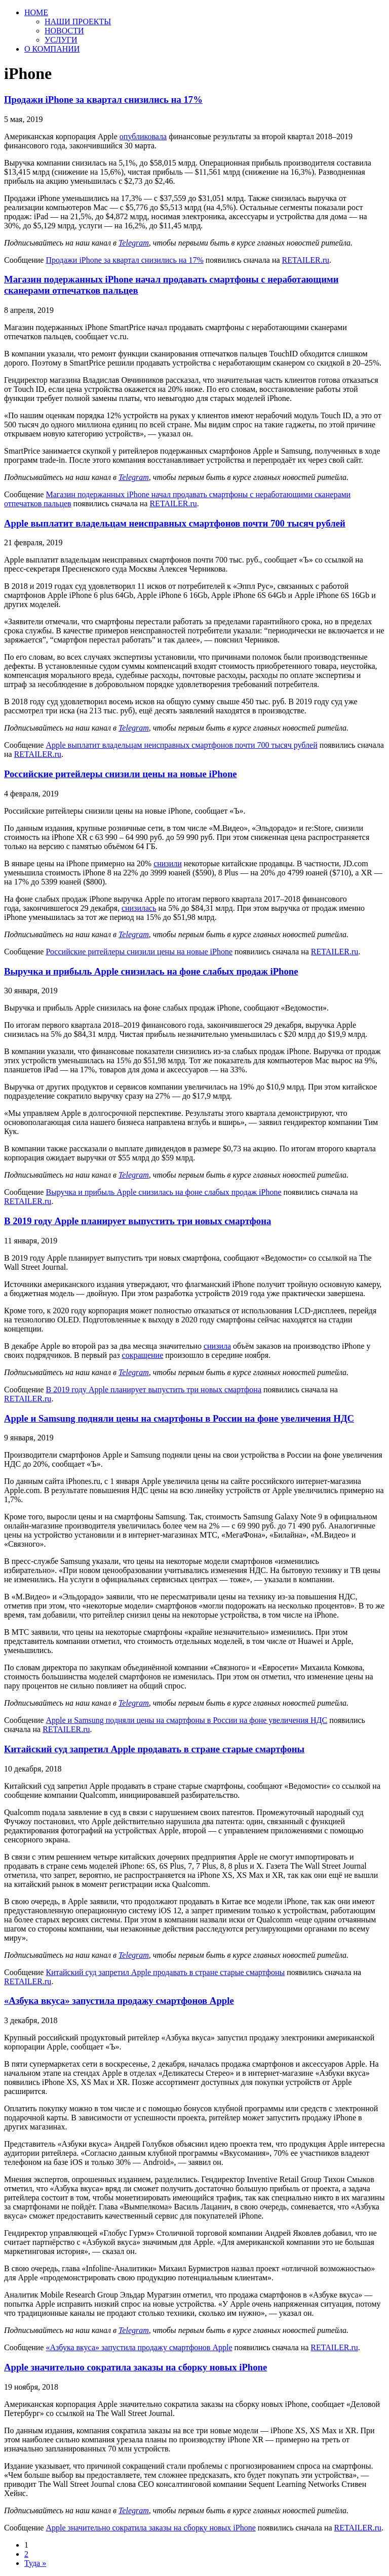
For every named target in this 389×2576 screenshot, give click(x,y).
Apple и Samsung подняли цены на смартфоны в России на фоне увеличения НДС (179, 1418)
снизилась (139, 908)
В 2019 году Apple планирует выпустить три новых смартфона (137, 1221)
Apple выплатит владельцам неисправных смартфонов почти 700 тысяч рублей (174, 523)
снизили (167, 863)
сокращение (143, 1355)
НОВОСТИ (64, 30)
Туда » (35, 2563)
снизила (217, 1346)
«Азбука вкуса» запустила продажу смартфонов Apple (119, 2000)
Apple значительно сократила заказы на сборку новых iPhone (135, 2367)
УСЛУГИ (61, 39)
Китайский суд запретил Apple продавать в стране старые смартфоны (154, 1749)
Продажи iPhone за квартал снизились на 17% (103, 99)
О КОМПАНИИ (52, 49)
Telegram (134, 242)
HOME (36, 12)
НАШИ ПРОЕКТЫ (78, 21)
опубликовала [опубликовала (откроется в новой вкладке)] (143, 136)
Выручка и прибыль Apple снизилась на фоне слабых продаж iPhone (151, 971)
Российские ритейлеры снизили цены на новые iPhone (120, 774)
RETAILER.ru (305, 260)
